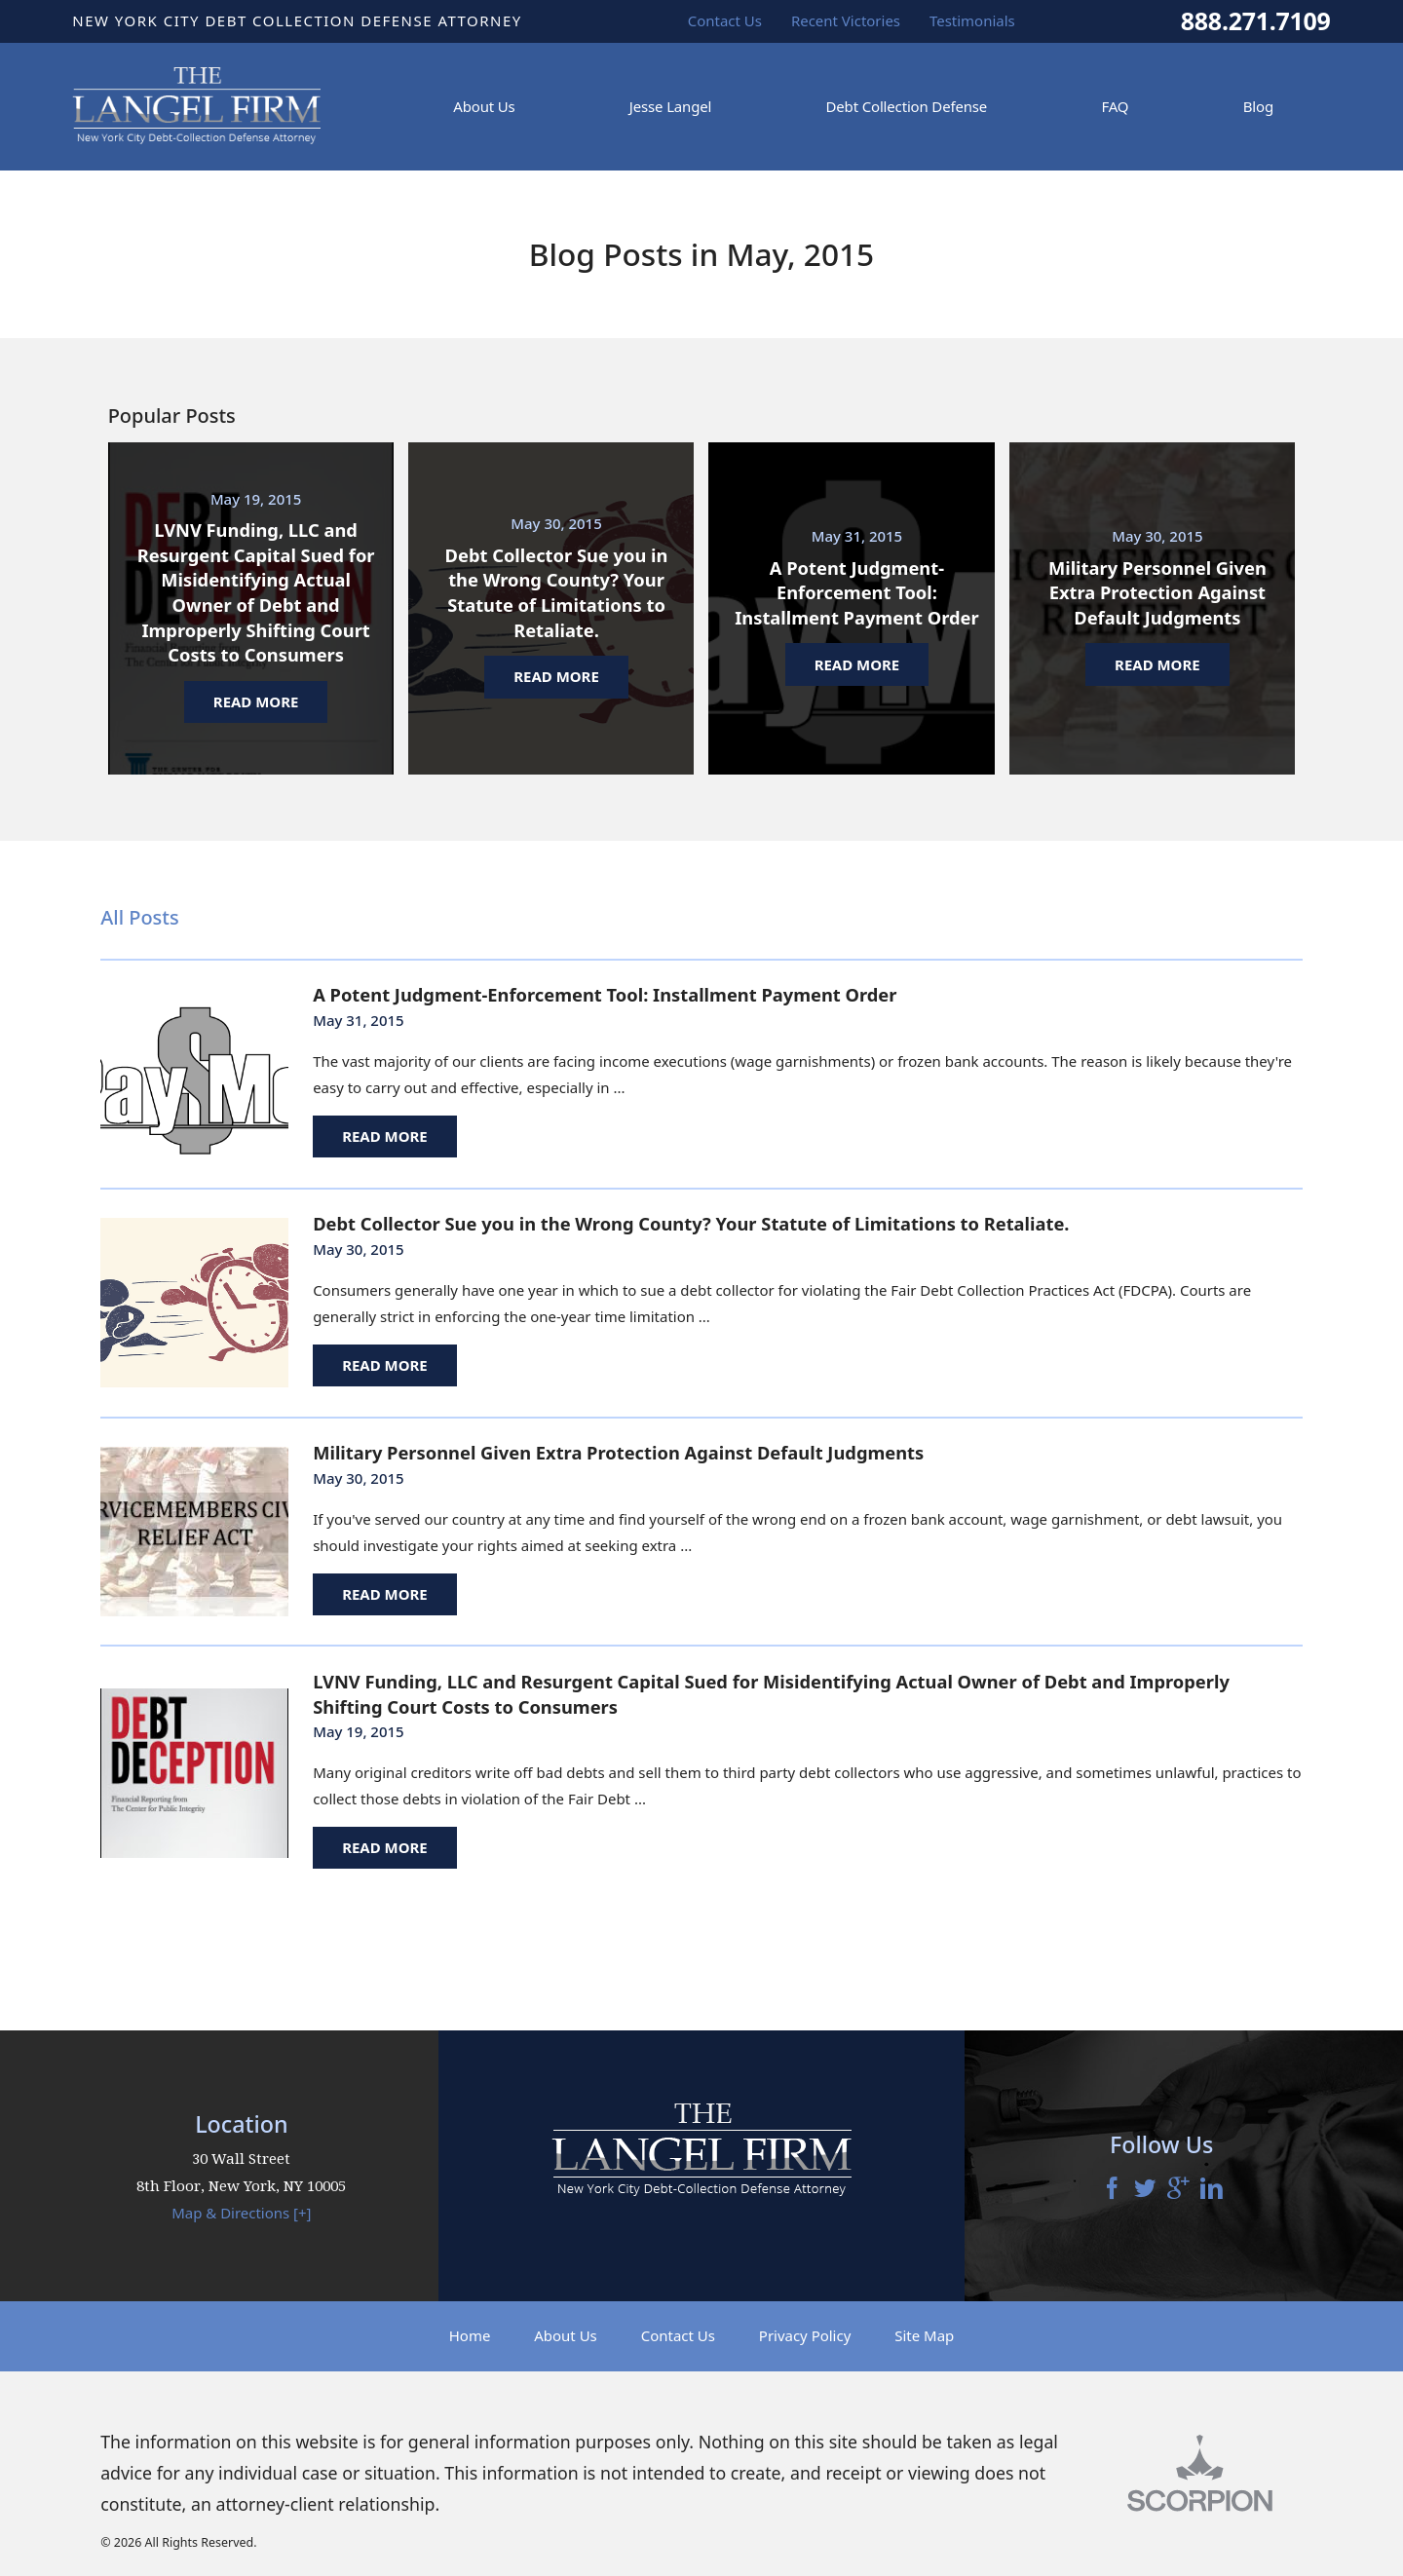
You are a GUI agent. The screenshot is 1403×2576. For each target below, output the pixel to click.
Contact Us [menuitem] (725, 20)
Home (470, 2335)
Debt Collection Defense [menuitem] (907, 106)
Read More (385, 1136)
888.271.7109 (1256, 21)
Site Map (924, 2335)
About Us (565, 2335)
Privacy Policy (805, 2335)
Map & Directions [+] (241, 2212)
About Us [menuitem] (483, 106)
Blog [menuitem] (1258, 106)
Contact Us (678, 2335)
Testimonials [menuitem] (972, 20)
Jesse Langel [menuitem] (670, 106)
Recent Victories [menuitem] (845, 20)
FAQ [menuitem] (1114, 106)
